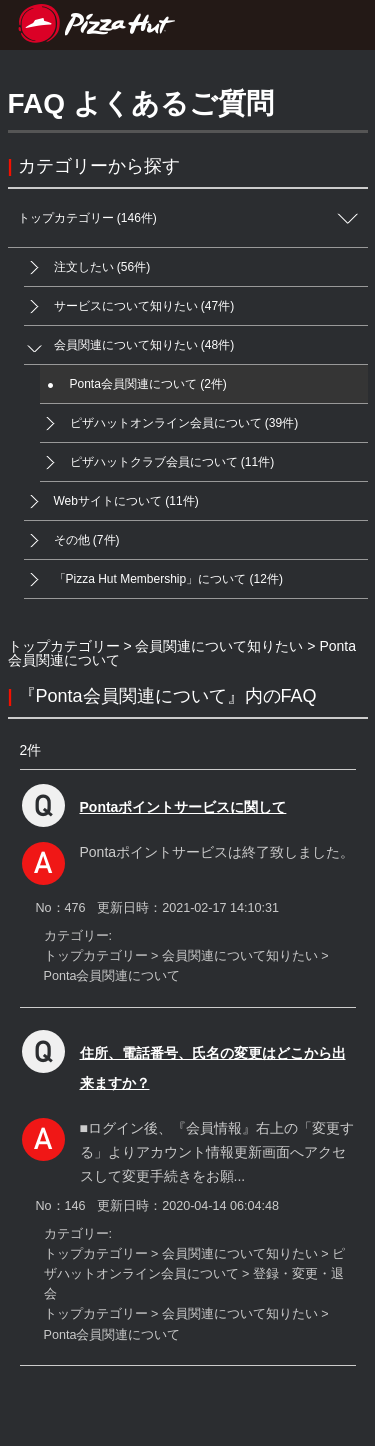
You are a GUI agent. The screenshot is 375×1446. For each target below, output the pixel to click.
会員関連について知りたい (219, 646)
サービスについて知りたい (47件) (129, 306)
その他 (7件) (72, 540)
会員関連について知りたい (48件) (129, 345)
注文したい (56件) (87, 267)
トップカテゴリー (64, 646)
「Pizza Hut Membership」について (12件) (153, 579)
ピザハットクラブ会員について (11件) (157, 462)
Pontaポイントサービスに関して (183, 807)
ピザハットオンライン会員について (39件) (169, 423)
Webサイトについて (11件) (111, 501)
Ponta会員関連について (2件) (133, 384)
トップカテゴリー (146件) (193, 218)
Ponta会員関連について (112, 976)
